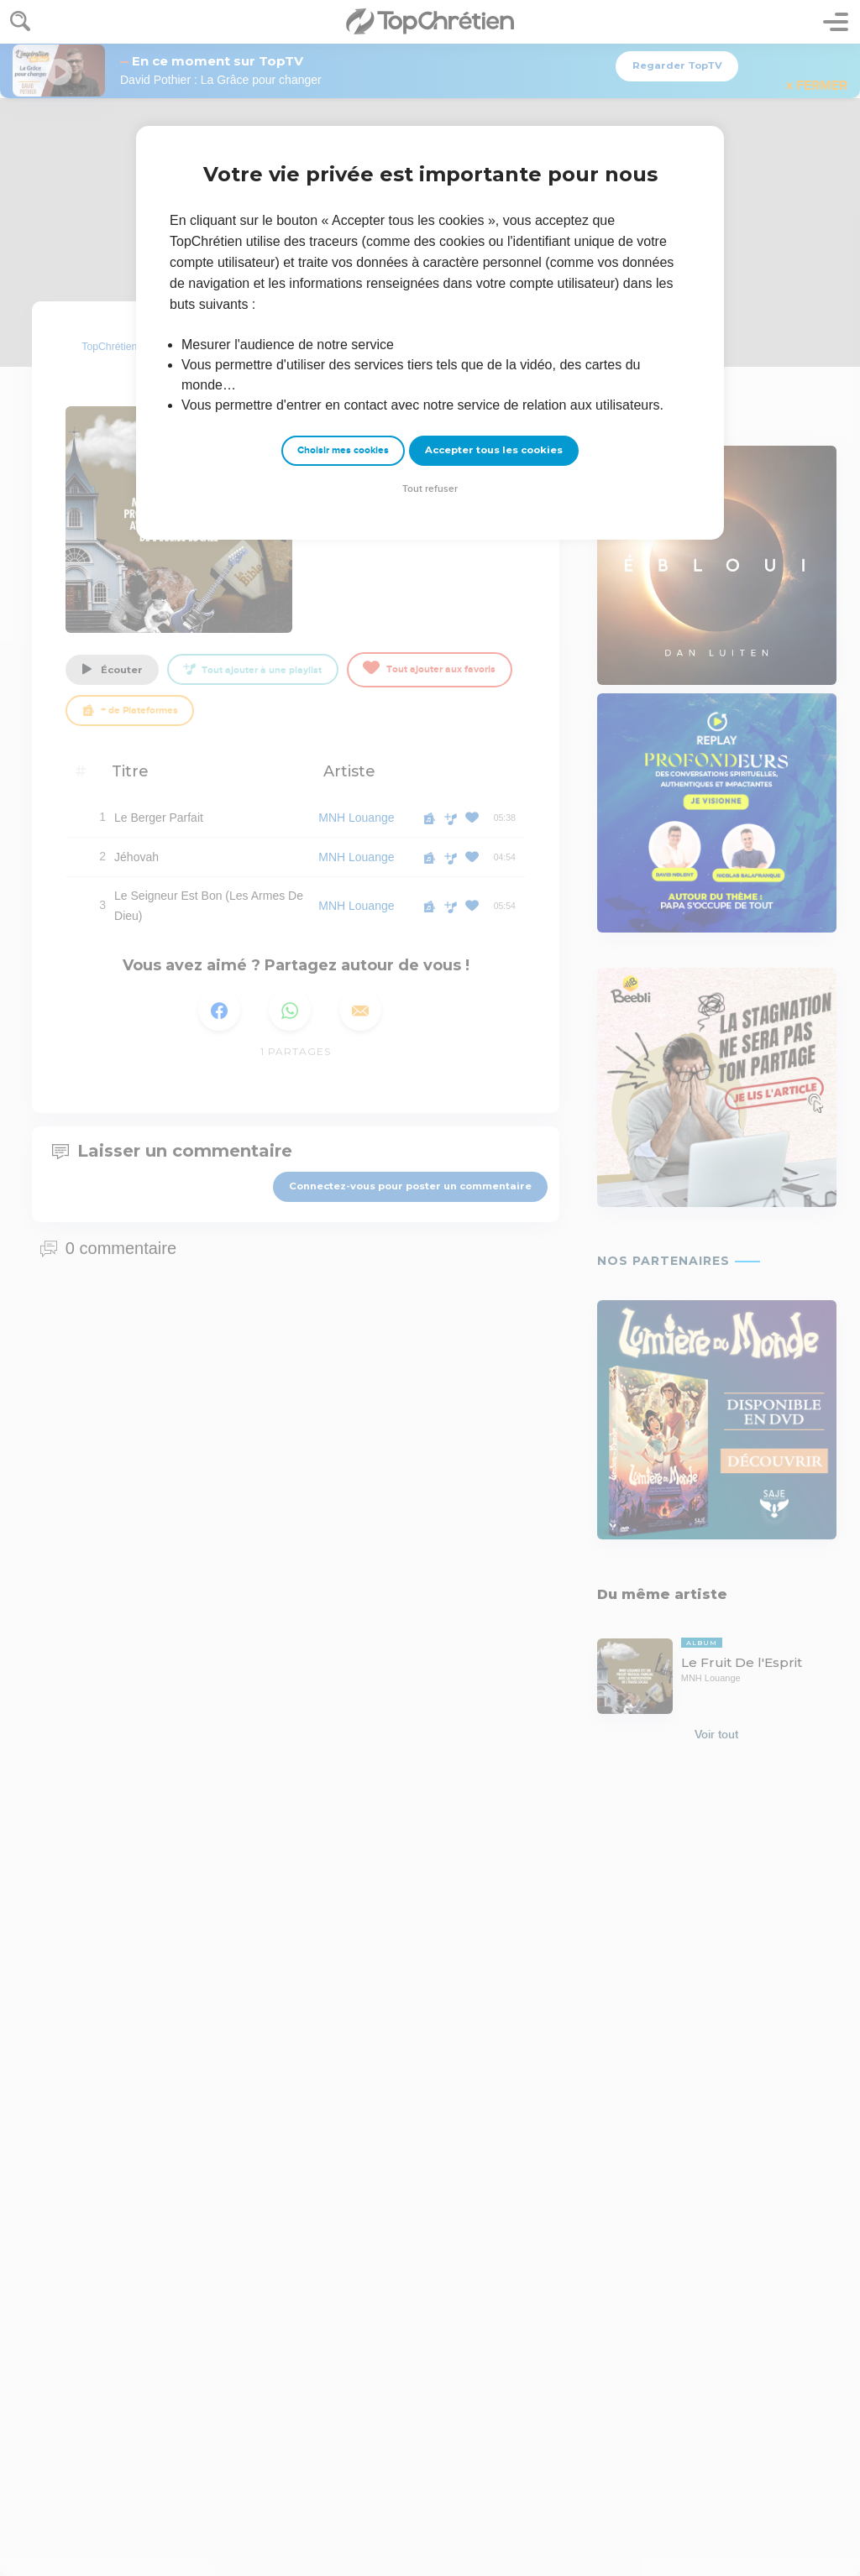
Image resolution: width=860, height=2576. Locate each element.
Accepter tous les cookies (494, 450)
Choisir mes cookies (343, 450)
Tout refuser (430, 488)
